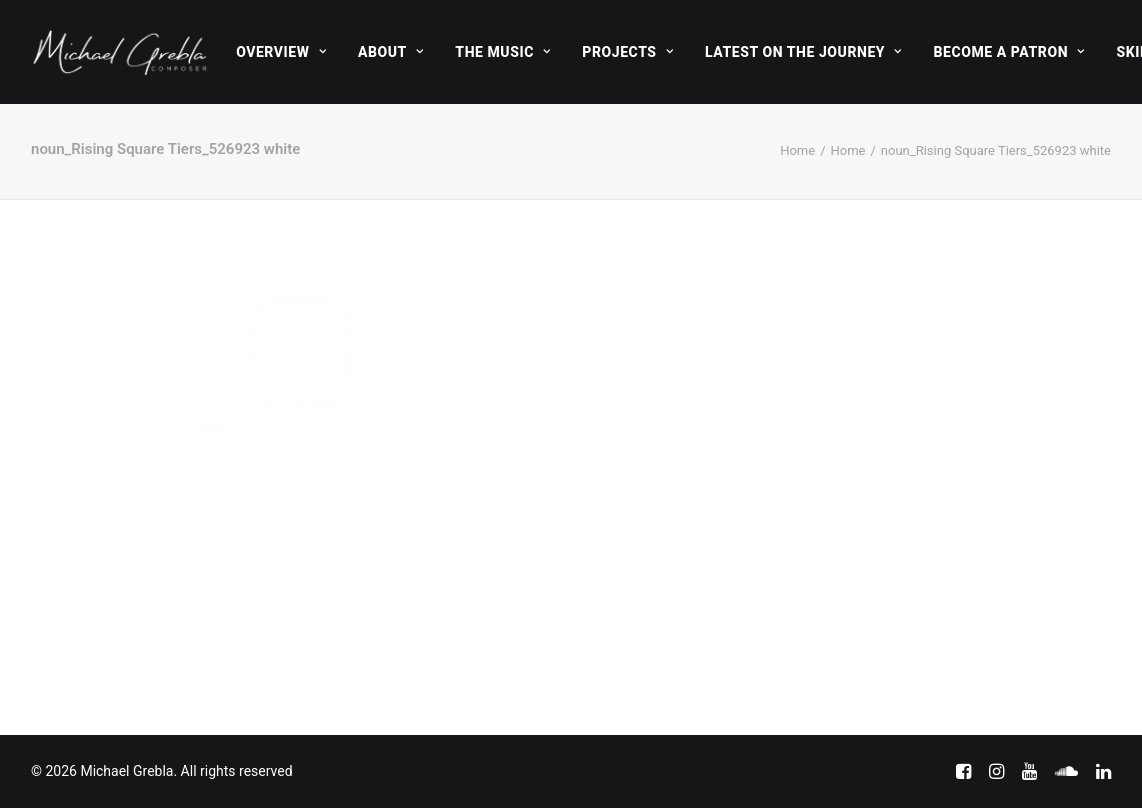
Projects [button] (627, 52)
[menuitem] (281, 52)
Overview (281, 52)
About (390, 52)
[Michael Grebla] (120, 52)
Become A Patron (1009, 52)
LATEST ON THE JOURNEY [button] (803, 52)
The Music (502, 52)
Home (797, 150)
